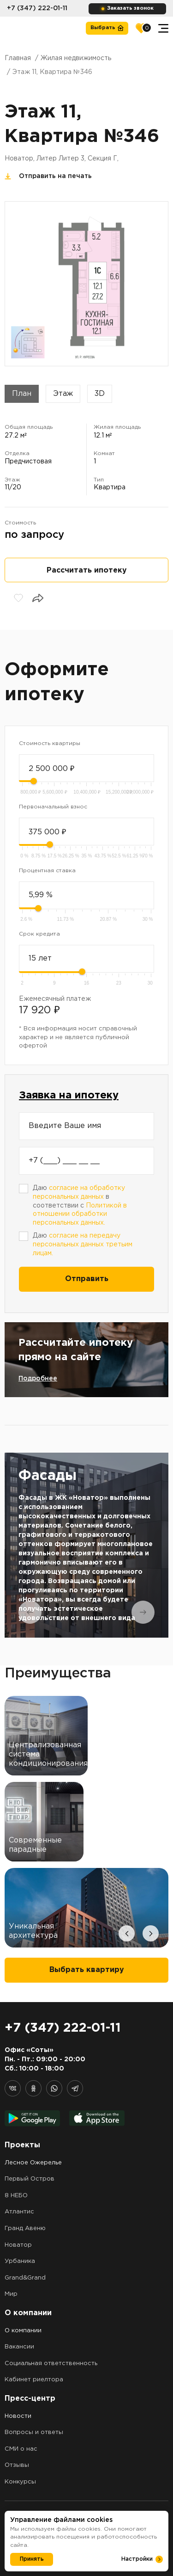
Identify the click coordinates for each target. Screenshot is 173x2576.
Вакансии (19, 2346)
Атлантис (19, 2211)
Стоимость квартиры (49, 743)
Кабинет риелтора (34, 2379)
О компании (23, 2330)
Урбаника (20, 2261)
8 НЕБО (16, 2195)
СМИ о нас (21, 2449)
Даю (82, 1244)
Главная (18, 58)
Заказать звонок (130, 8)
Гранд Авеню (25, 2228)
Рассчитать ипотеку (87, 570)
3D (100, 393)
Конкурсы (20, 2481)
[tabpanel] (86, 1545)
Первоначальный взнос (53, 806)
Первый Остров (29, 2179)
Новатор (18, 2245)
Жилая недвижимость (76, 58)
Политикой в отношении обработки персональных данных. (80, 1214)
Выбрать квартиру (86, 1969)
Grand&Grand (25, 2277)
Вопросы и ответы (34, 2432)
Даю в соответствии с (80, 1205)
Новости (18, 2416)
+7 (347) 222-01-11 (37, 8)
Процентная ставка (47, 870)
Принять (32, 2559)
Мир (11, 2294)
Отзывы (17, 2465)
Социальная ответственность (51, 2363)
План (21, 393)
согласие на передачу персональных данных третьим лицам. (82, 1244)
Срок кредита (39, 934)
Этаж (63, 393)
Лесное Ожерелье (33, 2162)
